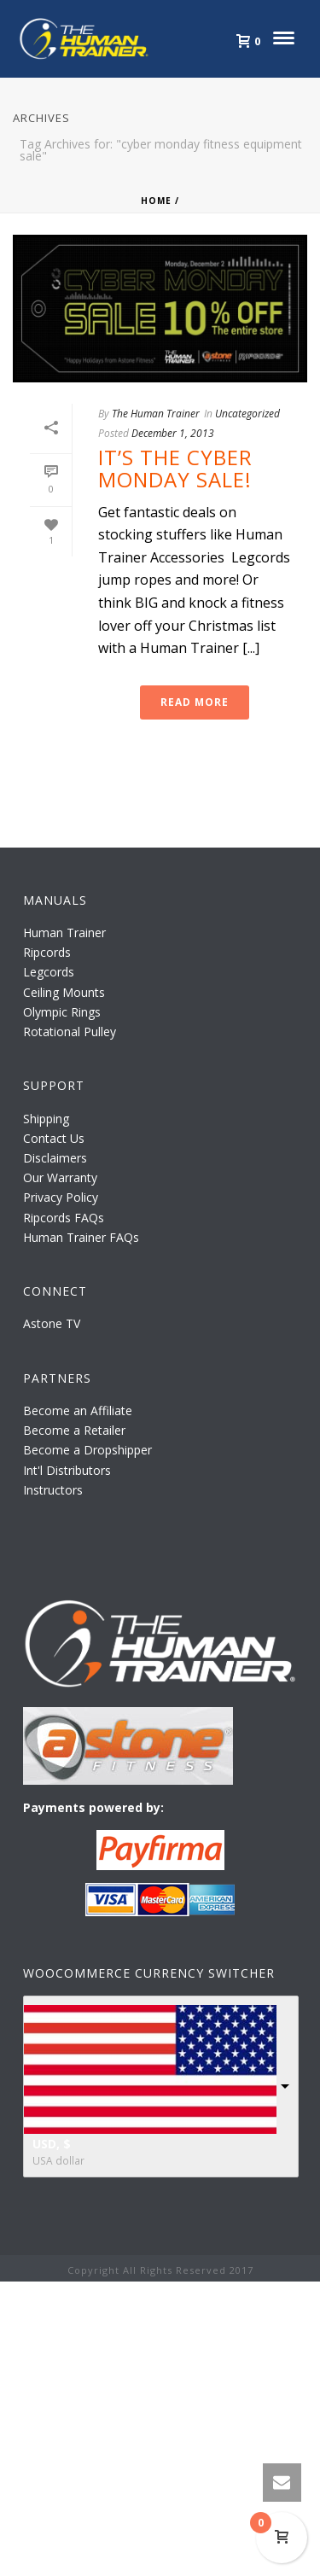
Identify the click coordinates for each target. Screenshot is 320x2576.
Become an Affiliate (77, 1410)
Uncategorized (247, 413)
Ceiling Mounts (64, 992)
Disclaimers (55, 1158)
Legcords (48, 972)
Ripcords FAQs (63, 1217)
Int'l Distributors (67, 1470)
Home (156, 201)
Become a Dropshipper (87, 1450)
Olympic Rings (62, 1012)
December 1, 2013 (172, 433)
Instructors (53, 1490)
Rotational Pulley (69, 1031)
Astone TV (51, 1323)
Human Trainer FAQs (81, 1237)
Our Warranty (60, 1177)
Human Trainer (64, 932)
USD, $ (51, 2144)
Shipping (46, 1118)
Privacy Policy (60, 1197)
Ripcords (47, 952)
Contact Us (53, 1138)
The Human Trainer (156, 413)
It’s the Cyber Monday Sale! (175, 468)
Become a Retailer (74, 1430)
